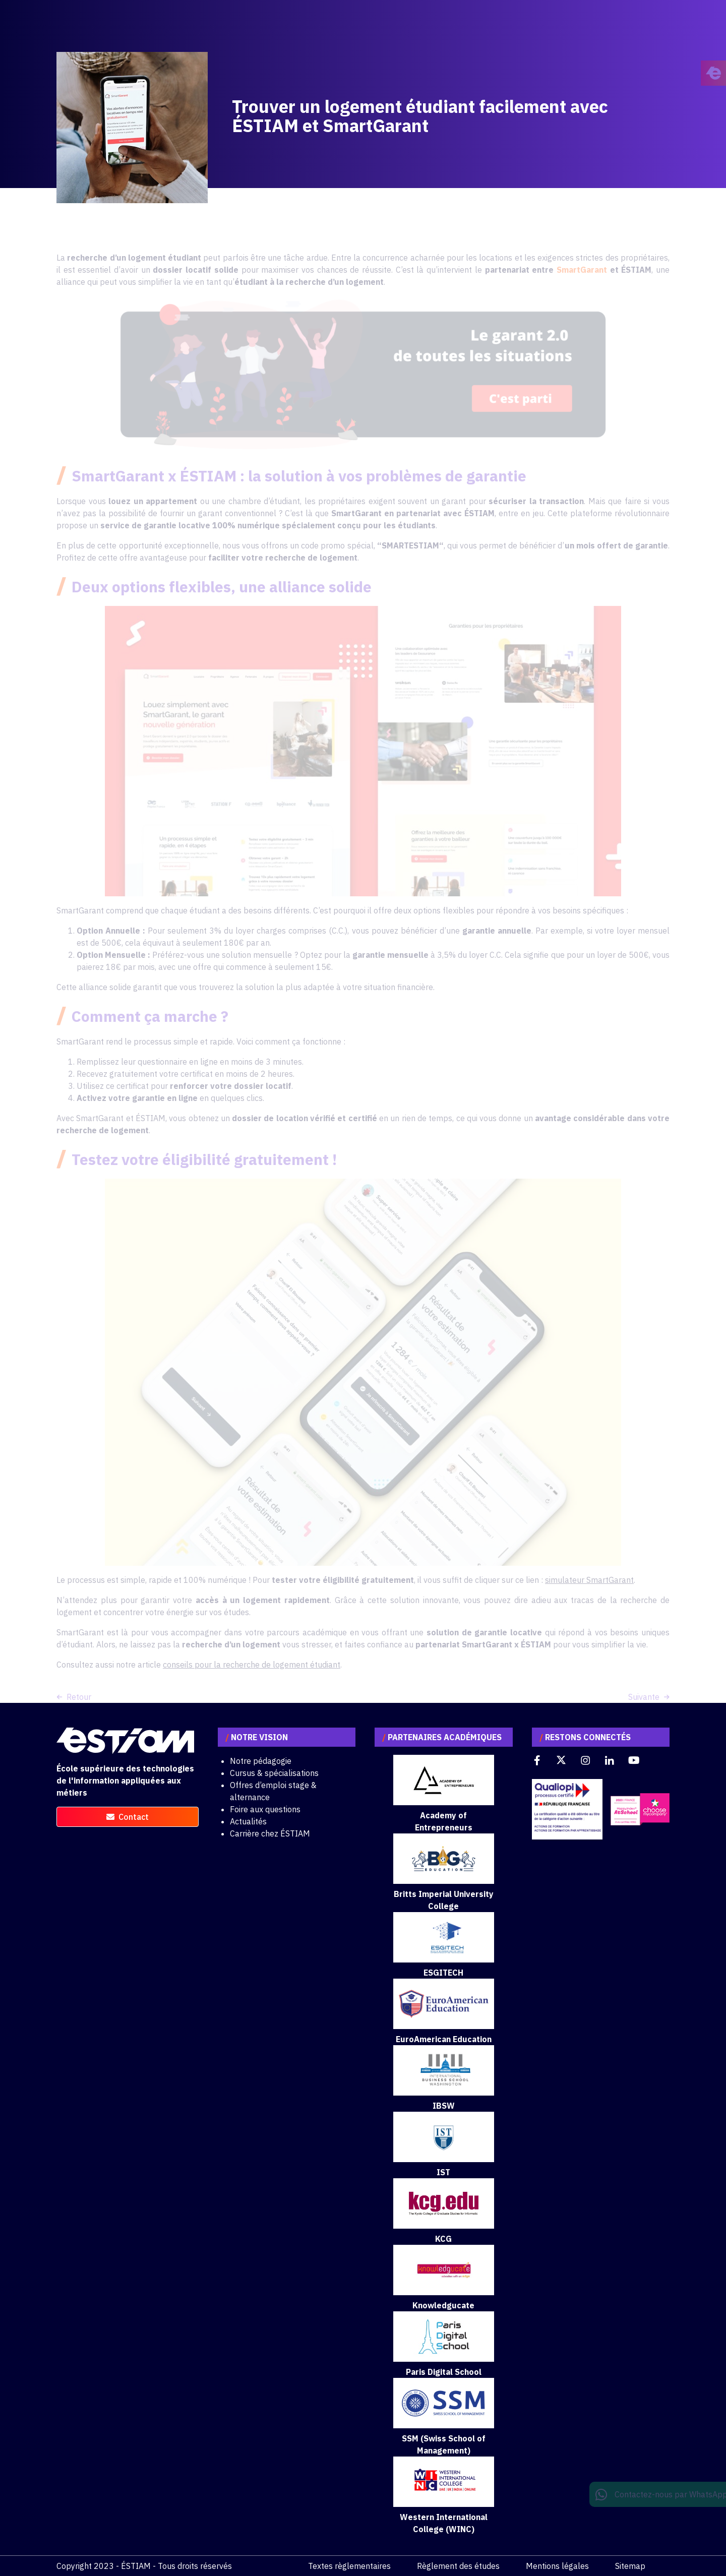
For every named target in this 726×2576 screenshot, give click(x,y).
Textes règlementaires (349, 2566)
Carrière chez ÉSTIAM (270, 1833)
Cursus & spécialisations (274, 1773)
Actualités (248, 1821)
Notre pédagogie (260, 1761)
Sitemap (630, 2566)
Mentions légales (557, 2566)
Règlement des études (458, 2566)
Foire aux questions (265, 1809)
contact (127, 1817)
